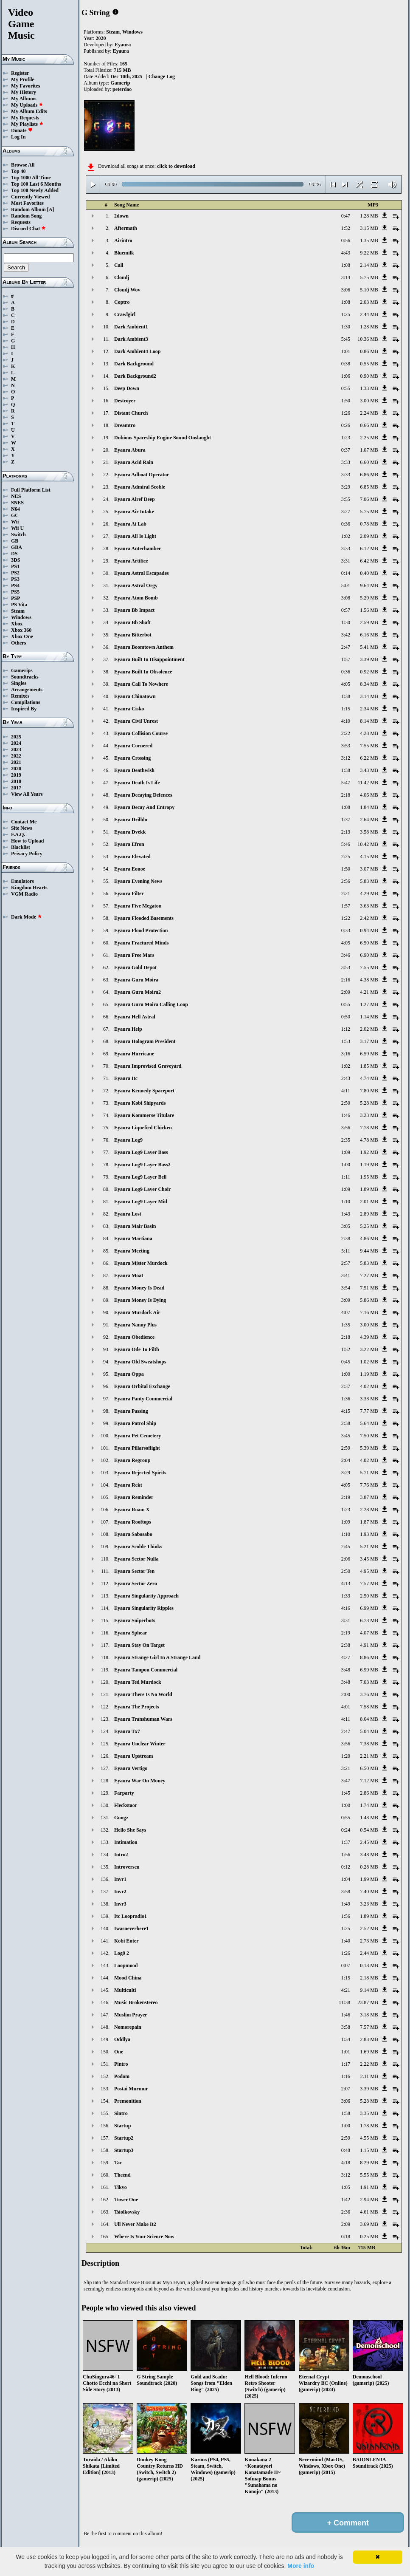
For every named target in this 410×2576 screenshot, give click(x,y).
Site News (21, 828)
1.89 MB (369, 1189)
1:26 (345, 413)
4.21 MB (369, 992)
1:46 (345, 1115)
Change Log (162, 76)
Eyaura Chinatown (135, 696)
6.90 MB (369, 955)
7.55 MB (369, 746)
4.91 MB (369, 1645)
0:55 (345, 388)
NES (16, 496)
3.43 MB (369, 770)
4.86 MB (369, 1238)
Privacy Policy (26, 854)
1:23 (345, 438)
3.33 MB (369, 1399)
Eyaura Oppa (129, 1374)
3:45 (345, 1436)
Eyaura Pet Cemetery (137, 1436)
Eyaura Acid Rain (133, 462)
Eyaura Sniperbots (134, 1620)
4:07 (345, 1312)
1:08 (345, 265)
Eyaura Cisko (129, 709)
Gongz (121, 1818)
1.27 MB (369, 1004)
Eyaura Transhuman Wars (143, 1719)
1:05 (345, 2187)
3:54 (345, 1288)
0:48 (345, 2150)
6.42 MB (369, 561)
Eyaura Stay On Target (139, 1645)
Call (118, 265)
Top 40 (18, 171)
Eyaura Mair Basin (135, 1226)
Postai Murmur (131, 2089)
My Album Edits (29, 111)
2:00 (345, 1694)
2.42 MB (369, 918)
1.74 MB (369, 1805)
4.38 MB (369, 980)
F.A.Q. (18, 834)
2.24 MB (369, 413)
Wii (15, 522)
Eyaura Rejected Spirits (140, 1473)
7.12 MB (369, 1781)
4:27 (345, 1657)
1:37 (345, 820)
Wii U (17, 528)
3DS (15, 560)
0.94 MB (369, 930)
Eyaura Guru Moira (136, 980)
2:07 (345, 2089)
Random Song (26, 216)
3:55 (345, 499)
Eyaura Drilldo (130, 820)
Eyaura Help (128, 1029)
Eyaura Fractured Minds (141, 943)
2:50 (345, 1103)
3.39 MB (369, 659)
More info (300, 2565)
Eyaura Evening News (138, 881)
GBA (16, 547)
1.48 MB (369, 1818)
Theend (122, 2175)
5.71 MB (369, 1473)
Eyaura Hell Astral (134, 1017)
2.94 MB (369, 2200)
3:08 (345, 598)
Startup (122, 2126)
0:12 (345, 1867)
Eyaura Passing (131, 1411)
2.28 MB (369, 1510)
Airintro (123, 240)
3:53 (345, 746)
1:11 (345, 1177)
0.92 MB (369, 672)
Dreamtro (124, 425)
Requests (21, 222)
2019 (16, 775)
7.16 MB (369, 1312)
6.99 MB (369, 1608)
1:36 (345, 1399)
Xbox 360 (21, 630)
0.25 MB (369, 2237)
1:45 (345, 1793)
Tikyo (120, 2187)
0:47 (345, 216)
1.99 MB (369, 1879)
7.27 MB (369, 1275)
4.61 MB (369, 2212)
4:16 (345, 1608)
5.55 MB (369, 2175)
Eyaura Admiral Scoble (139, 487)
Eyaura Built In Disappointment (149, 659)
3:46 (345, 955)
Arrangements (26, 690)
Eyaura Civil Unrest (136, 721)
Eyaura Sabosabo (133, 1534)
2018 (16, 781)
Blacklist (20, 847)
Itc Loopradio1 (130, 1916)
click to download (176, 166)
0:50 (345, 1017)
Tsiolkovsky (127, 2212)
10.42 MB (367, 844)
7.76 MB (369, 1485)
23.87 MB (367, 2002)
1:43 (345, 1214)
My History (23, 92)
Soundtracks (25, 677)
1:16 (345, 2076)
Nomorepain (127, 2027)
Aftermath (125, 228)
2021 (16, 762)
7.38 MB (369, 1744)
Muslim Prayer (130, 2015)
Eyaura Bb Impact (134, 610)
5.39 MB (369, 1448)
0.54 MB (369, 1830)
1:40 (345, 1941)
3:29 (345, 487)
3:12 (345, 758)
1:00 (345, 1165)
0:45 (345, 1362)
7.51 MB (369, 1288)
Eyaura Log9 (128, 1140)
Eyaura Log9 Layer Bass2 (142, 1165)
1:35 (345, 1325)
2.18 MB (369, 1978)
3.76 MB (369, 1694)
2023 (16, 749)
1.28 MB (369, 216)
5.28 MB (369, 1103)
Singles (18, 683)
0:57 (345, 610)
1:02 (345, 536)
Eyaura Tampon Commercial (145, 1670)
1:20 (345, 1756)
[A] (50, 209)
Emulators (22, 881)
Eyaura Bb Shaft (132, 622)
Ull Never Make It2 (135, 2224)
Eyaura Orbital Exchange (142, 1386)
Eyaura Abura (130, 450)
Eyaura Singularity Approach (146, 1596)
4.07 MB (369, 1633)
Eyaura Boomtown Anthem (144, 647)
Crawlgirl (124, 314)
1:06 (345, 376)
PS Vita (19, 605)
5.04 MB (369, 1731)
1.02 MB (369, 1362)
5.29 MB (369, 598)
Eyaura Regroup (132, 1460)
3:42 (345, 635)
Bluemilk (124, 253)
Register (20, 73)
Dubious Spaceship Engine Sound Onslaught (162, 438)
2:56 (345, 881)
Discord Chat (28, 229)
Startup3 (123, 2150)
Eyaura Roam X (131, 1510)
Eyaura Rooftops (132, 1522)
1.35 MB (369, 240)
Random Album (28, 209)
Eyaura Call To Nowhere (141, 684)
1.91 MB (369, 2187)
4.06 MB (369, 795)
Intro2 (121, 1855)
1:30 (345, 327)
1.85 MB (369, 1066)
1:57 (345, 659)
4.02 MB (369, 1386)
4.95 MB (369, 1571)
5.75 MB (369, 277)
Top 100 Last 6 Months (36, 184)
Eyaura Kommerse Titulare (144, 1115)
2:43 (345, 1078)
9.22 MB (369, 253)
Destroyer (124, 401)
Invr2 (120, 1892)
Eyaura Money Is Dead (139, 1288)
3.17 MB (369, 1041)
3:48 (345, 1670)
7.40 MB (369, 1892)
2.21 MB (369, 1756)
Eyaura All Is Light (135, 536)
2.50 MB (369, 1596)
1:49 (345, 1904)
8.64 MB (369, 1719)
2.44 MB (369, 314)
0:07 (345, 1965)
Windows (21, 617)
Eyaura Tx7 (127, 1731)
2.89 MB (369, 1214)
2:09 (345, 992)
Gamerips (22, 670)
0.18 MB (369, 1965)
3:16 (345, 1054)
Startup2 (123, 2138)
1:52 (345, 228)
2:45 (345, 1547)
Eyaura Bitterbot (133, 635)
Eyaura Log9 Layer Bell (140, 1177)
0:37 (345, 450)
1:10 (345, 1202)
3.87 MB (369, 1497)
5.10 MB (369, 290)
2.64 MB (369, 820)
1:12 (345, 1029)
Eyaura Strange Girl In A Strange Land (157, 1657)
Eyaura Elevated (132, 857)
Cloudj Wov (127, 290)
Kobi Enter (126, 1941)
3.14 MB (369, 696)
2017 (16, 788)
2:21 (345, 893)
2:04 (345, 1460)
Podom (121, 2076)
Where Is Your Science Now (144, 2237)
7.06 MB (369, 499)
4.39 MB (369, 1337)
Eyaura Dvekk (130, 832)
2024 (16, 743)
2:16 (345, 980)
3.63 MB (369, 906)
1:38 (345, 696)
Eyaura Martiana (133, 1238)
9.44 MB (369, 1251)
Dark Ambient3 (131, 339)
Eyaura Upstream (133, 1756)
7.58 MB (369, 1707)
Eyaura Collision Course (141, 733)
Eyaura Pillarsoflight (137, 1448)
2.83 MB (369, 2039)
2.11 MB (369, 2076)
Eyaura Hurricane (134, 1054)
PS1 (15, 566)
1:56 (345, 1855)
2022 (16, 756)
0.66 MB (369, 425)
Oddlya (122, 2039)
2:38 (345, 1238)
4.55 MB (369, 2138)
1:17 (345, 2064)
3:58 (345, 1892)
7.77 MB (369, 1411)
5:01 (345, 585)
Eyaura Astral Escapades (141, 573)
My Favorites (25, 86)
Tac (118, 2163)
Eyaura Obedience (134, 1337)
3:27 (345, 512)
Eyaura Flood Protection (141, 930)
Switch (18, 534)
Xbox (16, 624)
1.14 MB (369, 1017)
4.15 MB (369, 857)
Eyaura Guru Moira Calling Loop (151, 1004)
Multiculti (125, 1990)
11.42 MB (368, 783)
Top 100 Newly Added (35, 190)
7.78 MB (369, 1128)
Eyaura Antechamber (137, 548)
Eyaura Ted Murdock (137, 1682)
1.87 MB (369, 1522)
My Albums (24, 99)
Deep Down (126, 388)
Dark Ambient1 (131, 327)
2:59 (345, 1448)
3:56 (345, 1128)
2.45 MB (369, 1842)
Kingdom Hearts (29, 888)
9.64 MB (369, 585)
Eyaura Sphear (130, 1633)
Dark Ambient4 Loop (137, 351)
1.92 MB (369, 1152)
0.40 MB (369, 573)
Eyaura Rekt (128, 1485)
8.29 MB (369, 2163)
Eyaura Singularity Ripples (144, 1608)
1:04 (345, 1879)
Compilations (25, 702)
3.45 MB (369, 1559)
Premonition (127, 2101)
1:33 (345, 1596)
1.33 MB (369, 388)
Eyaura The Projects (136, 1707)
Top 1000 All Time (31, 178)
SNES (17, 503)
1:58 (345, 2113)
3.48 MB (369, 1855)
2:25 (345, 857)
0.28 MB (369, 1867)
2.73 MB (369, 1941)
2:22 (345, 733)
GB (14, 541)
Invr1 (120, 1879)
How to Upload (27, 841)
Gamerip (120, 83)
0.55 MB (369, 364)
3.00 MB (369, 401)
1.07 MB (369, 450)
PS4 (15, 585)
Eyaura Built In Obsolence (143, 672)
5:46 (345, 844)
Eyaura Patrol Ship (135, 1423)
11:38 (344, 2002)
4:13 (345, 1583)
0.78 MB (369, 524)
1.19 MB (369, 1165)
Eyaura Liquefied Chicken (143, 1128)
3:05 (345, 1226)
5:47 (345, 783)
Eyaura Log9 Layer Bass (141, 1152)
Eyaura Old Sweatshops (140, 1362)
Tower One (126, 2200)
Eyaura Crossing (132, 758)
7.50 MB (369, 1436)
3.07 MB (369, 869)
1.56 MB (369, 610)
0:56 (345, 240)
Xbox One (22, 636)
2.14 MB (369, 265)
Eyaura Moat (128, 1275)
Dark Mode (26, 917)
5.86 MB (369, 1300)
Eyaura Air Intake (134, 512)
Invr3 (120, 1904)
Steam (18, 611)
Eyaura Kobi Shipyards (140, 1103)
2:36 (345, 2212)
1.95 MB (369, 1177)
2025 (16, 737)
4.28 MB (369, 733)
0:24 (345, 1830)
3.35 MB (369, 2113)
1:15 (345, 709)
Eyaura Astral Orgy (135, 585)
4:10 (345, 721)
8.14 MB (369, 721)
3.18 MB (369, 2015)
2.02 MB (369, 1029)
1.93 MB (369, 1534)
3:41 (345, 1275)
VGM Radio (24, 894)
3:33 (345, 462)
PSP (15, 598)
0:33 (345, 930)
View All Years (26, 794)
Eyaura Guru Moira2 (137, 992)
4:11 (345, 1091)
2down (121, 216)
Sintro (121, 2113)
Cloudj (121, 277)
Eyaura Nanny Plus (135, 1325)
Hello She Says (130, 1830)
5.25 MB (369, 1226)
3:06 (345, 290)
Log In (18, 137)
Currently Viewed (30, 197)
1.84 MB (369, 807)
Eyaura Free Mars (134, 955)
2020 (16, 769)
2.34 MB (369, 709)
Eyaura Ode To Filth (136, 1349)
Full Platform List (31, 490)
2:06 (345, 1559)
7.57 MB (369, 1583)
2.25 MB (369, 438)
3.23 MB (369, 1115)
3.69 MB (369, 2224)
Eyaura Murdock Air (137, 1312)
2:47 (345, 647)
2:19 (345, 1497)
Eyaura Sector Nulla (136, 1559)
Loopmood (126, 1965)
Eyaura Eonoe (129, 869)
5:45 (345, 339)
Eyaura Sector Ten (134, 1571)
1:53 (345, 1041)
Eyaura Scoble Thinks (138, 1547)
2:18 (345, 795)
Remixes (20, 696)
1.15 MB (369, 2150)
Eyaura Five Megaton (137, 906)
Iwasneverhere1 (131, 1928)
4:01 (345, 1707)
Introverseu (127, 1867)
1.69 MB (369, 2052)
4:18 (345, 2163)
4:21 (345, 1990)
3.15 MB (369, 228)
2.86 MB (369, 1793)
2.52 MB (369, 1928)
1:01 (345, 351)
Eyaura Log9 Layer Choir (142, 1189)
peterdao (122, 89)
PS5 (15, 592)
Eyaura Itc (126, 1078)
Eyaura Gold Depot (135, 967)
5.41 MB (369, 647)
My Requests (25, 118)
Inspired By (24, 709)
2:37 (345, 1386)
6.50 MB (369, 943)
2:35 (345, 1140)
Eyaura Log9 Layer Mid (140, 1202)
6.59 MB (369, 1054)
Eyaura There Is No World (143, 1694)
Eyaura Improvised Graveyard (147, 1066)
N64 (15, 509)
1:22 (345, 918)
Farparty (124, 1793)
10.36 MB (367, 339)
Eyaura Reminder (133, 1497)
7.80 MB (369, 1091)
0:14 (345, 573)
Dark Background (134, 364)
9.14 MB (369, 1990)
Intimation (126, 1842)
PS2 (15, 573)
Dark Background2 (135, 376)
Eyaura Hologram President (144, 1041)
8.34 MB (369, 684)
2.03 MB (369, 302)
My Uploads (27, 105)
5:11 (345, 1251)
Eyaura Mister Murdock (141, 1263)
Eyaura (123, 45)
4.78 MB (369, 1140)
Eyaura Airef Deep (134, 499)
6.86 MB (369, 475)
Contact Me (24, 822)
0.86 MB (369, 351)
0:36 (345, 524)
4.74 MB (369, 1078)
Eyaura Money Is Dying (140, 1300)
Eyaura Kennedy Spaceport (144, 1091)
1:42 (345, 2200)
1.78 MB (369, 2126)
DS (14, 554)
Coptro (121, 302)
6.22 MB (369, 758)
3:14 (345, 277)
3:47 (345, 1781)
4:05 (345, 684)
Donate (22, 130)
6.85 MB (369, 487)
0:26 (345, 425)
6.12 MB (369, 548)
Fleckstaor (125, 1805)
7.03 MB (369, 1682)
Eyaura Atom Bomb (136, 598)
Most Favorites (27, 203)
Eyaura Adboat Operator (141, 475)
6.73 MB (369, 1620)
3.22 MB (369, 1349)
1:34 (345, 2039)
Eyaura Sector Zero (135, 1583)
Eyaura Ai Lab (130, 524)
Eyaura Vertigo (130, 1768)
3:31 (345, 561)
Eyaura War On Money (140, 1781)
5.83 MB (369, 881)
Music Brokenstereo (136, 2002)
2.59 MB (369, 622)
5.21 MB (369, 1547)
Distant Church (131, 413)
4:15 (345, 1411)
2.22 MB (369, 2064)
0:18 (345, 2237)
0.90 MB (369, 376)
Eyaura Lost (127, 1214)
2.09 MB (369, 536)
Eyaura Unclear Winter (140, 1744)
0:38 (345, 364)
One (118, 2052)
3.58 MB (369, 832)
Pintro (121, 2064)
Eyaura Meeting (131, 1251)
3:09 (345, 1300)
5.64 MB (369, 1423)
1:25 (345, 314)
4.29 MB (369, 893)
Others (18, 643)
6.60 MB (369, 462)
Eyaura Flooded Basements (144, 918)
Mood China (127, 1978)
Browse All (22, 165)
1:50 (345, 401)
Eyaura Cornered (133, 746)
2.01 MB (369, 1202)
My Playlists (27, 124)
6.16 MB (369, 635)
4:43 (345, 253)
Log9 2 (121, 1953)
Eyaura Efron (129, 844)
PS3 (15, 579)
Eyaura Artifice (131, 561)
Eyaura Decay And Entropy (144, 807)
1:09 (345, 1152)
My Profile (22, 79)
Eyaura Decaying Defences (143, 795)
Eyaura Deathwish (134, 770)
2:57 (345, 1263)
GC (15, 515)
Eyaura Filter (129, 893)
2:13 (345, 832)
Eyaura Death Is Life (137, 783)
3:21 (345, 1768)
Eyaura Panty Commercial (143, 1399)
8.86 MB (369, 1657)
